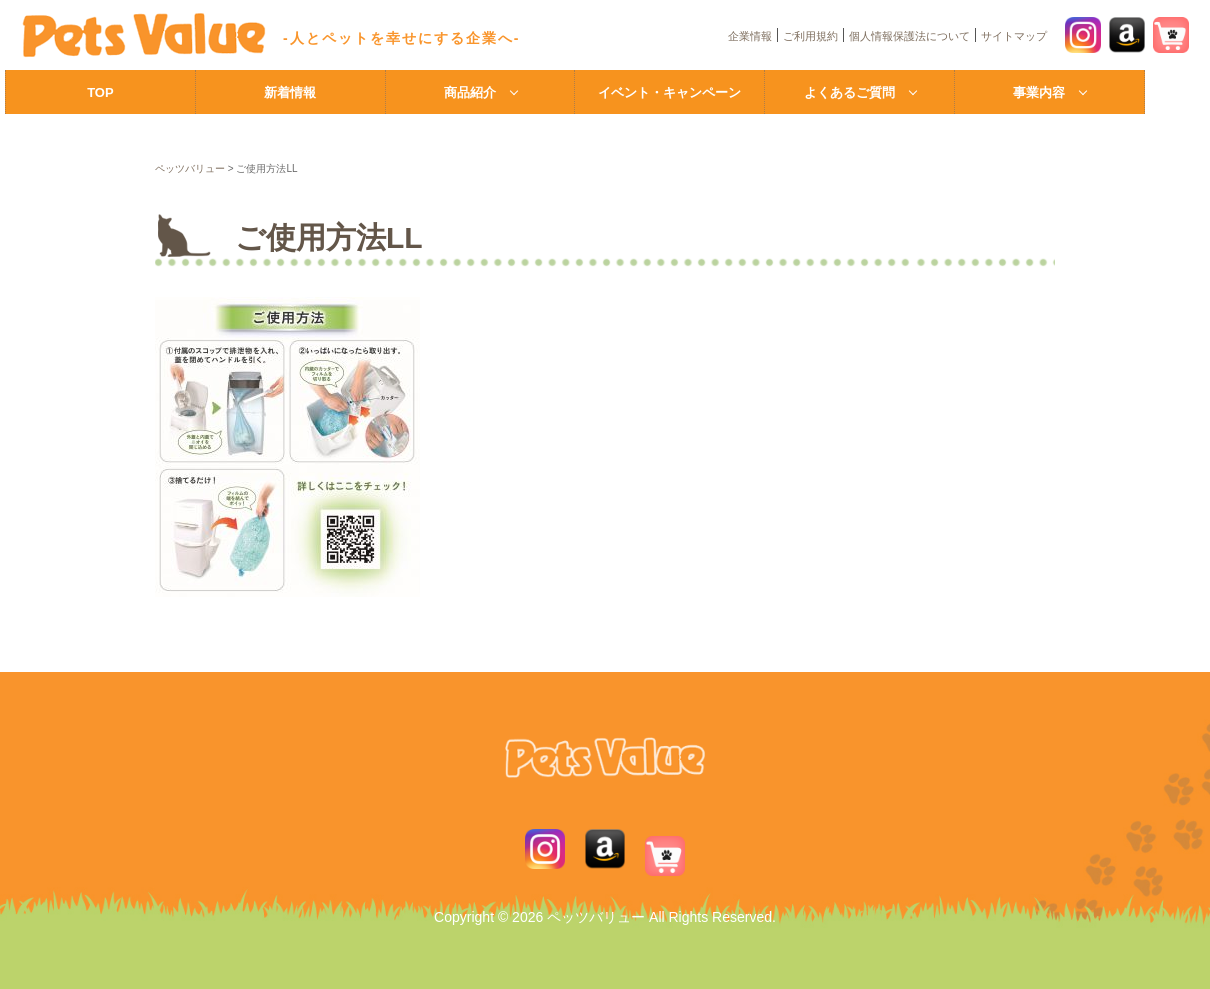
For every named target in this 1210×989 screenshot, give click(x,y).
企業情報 (750, 36)
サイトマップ (1014, 36)
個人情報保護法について (909, 36)
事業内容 (1039, 92)
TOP (100, 92)
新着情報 (290, 92)
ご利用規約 (810, 36)
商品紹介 (470, 92)
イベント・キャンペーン (669, 92)
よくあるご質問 (849, 92)
